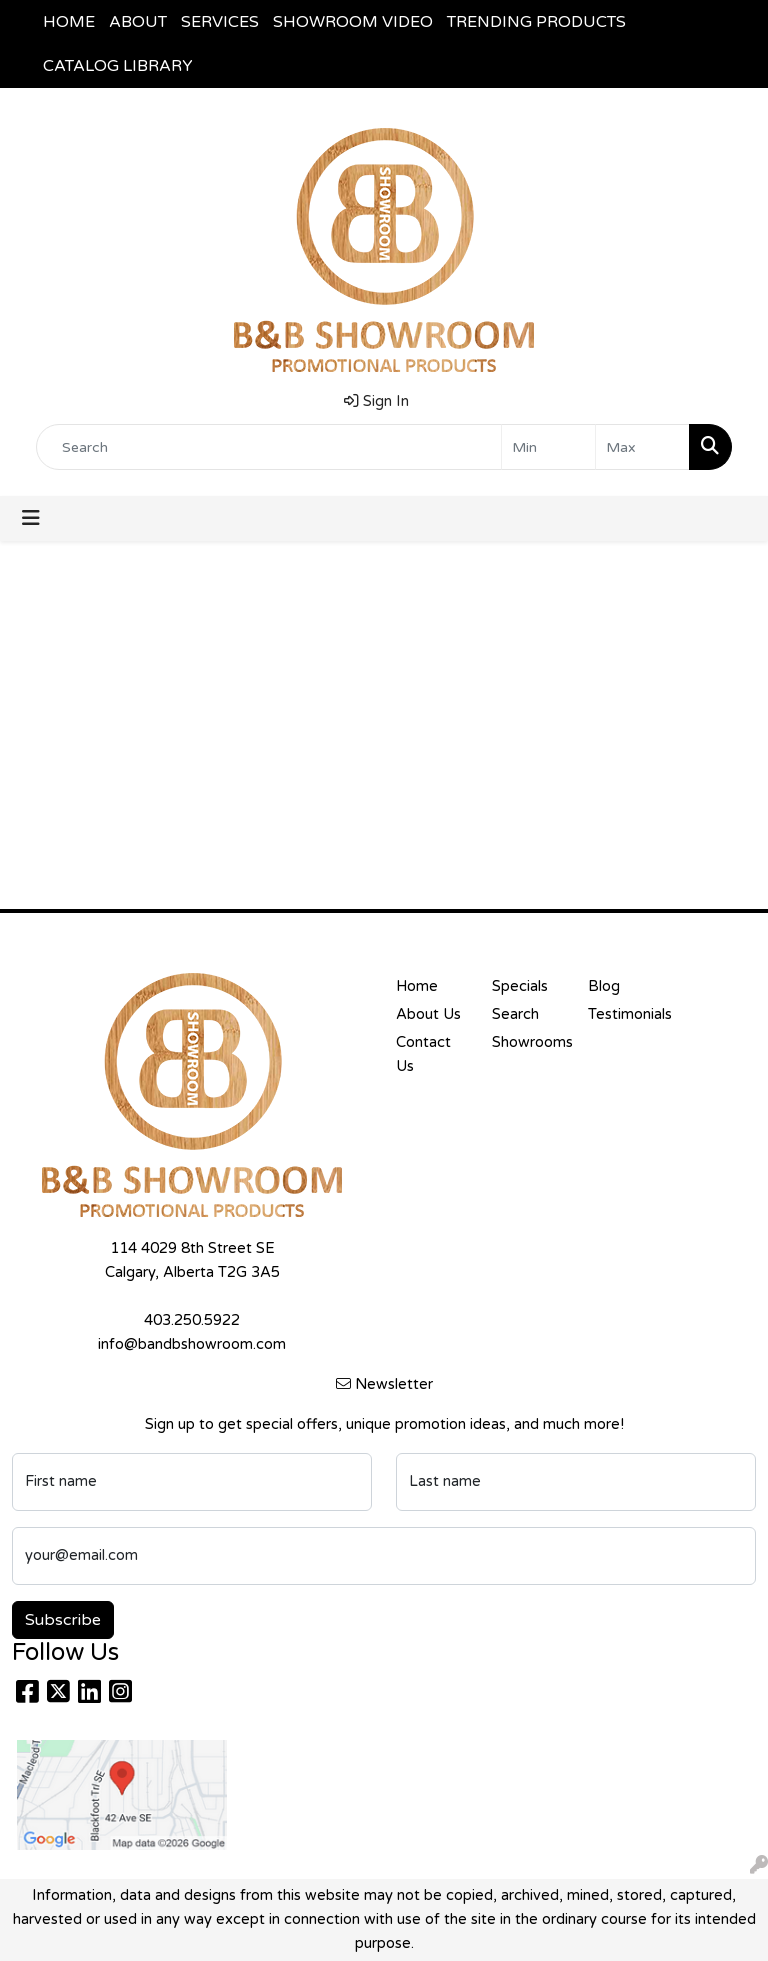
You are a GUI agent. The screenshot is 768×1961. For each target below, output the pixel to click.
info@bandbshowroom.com (192, 1344)
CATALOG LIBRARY (118, 66)
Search (515, 1014)
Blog (604, 986)
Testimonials (624, 1014)
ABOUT (138, 22)
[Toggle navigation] (31, 518)
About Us (428, 1014)
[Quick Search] (269, 447)
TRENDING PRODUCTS (536, 22)
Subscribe (63, 1620)
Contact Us (423, 1054)
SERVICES (220, 22)
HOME (69, 22)
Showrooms (528, 1042)
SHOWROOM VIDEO (353, 22)
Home (417, 986)
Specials (520, 986)
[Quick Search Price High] (642, 447)
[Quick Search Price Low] (548, 447)
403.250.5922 (192, 1320)
